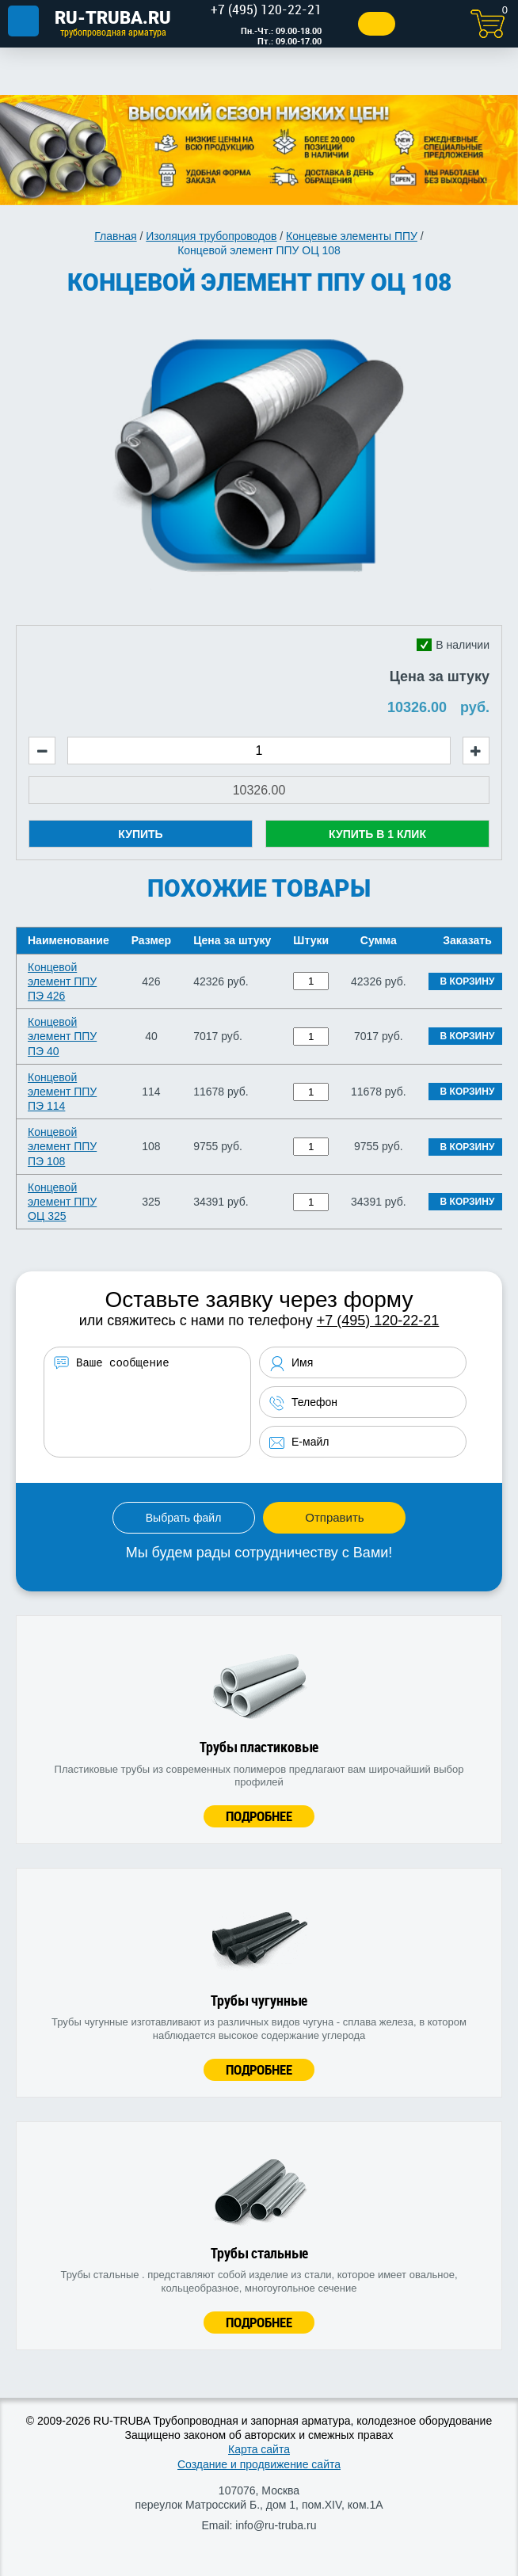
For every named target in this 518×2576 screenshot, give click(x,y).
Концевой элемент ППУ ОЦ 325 (62, 1201)
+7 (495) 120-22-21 (378, 1320)
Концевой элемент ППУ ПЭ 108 (62, 1146)
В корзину (467, 981)
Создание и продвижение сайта (259, 2464)
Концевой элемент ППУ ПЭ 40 (62, 1036)
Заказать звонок (376, 24)
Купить (140, 834)
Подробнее (259, 1816)
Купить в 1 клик (377, 834)
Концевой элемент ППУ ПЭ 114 (62, 1091)
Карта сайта (259, 2449)
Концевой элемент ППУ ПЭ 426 (62, 981)
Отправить (334, 1517)
